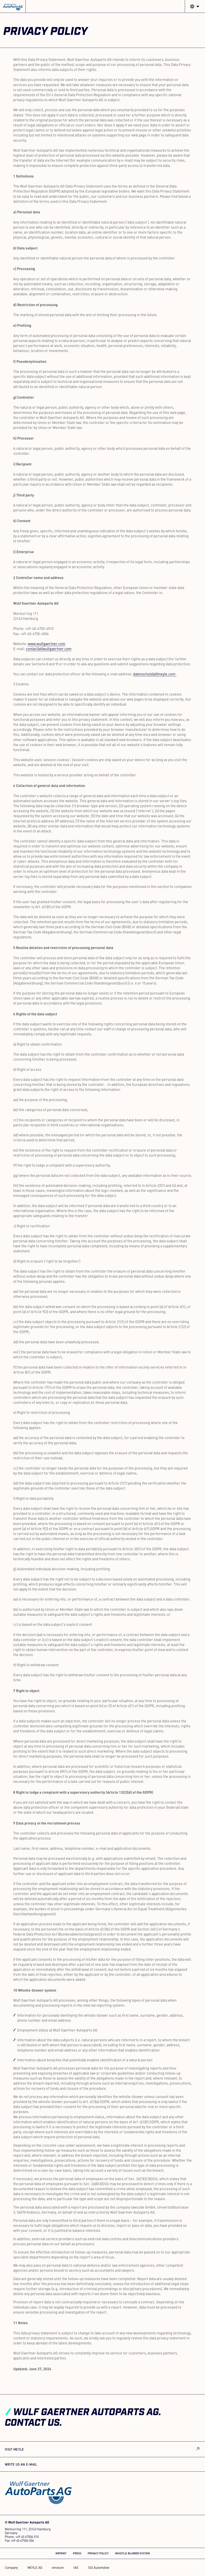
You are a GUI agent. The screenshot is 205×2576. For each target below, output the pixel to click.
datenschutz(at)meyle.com (154, 674)
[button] (195, 6)
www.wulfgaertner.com (46, 644)
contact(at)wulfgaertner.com (48, 649)
